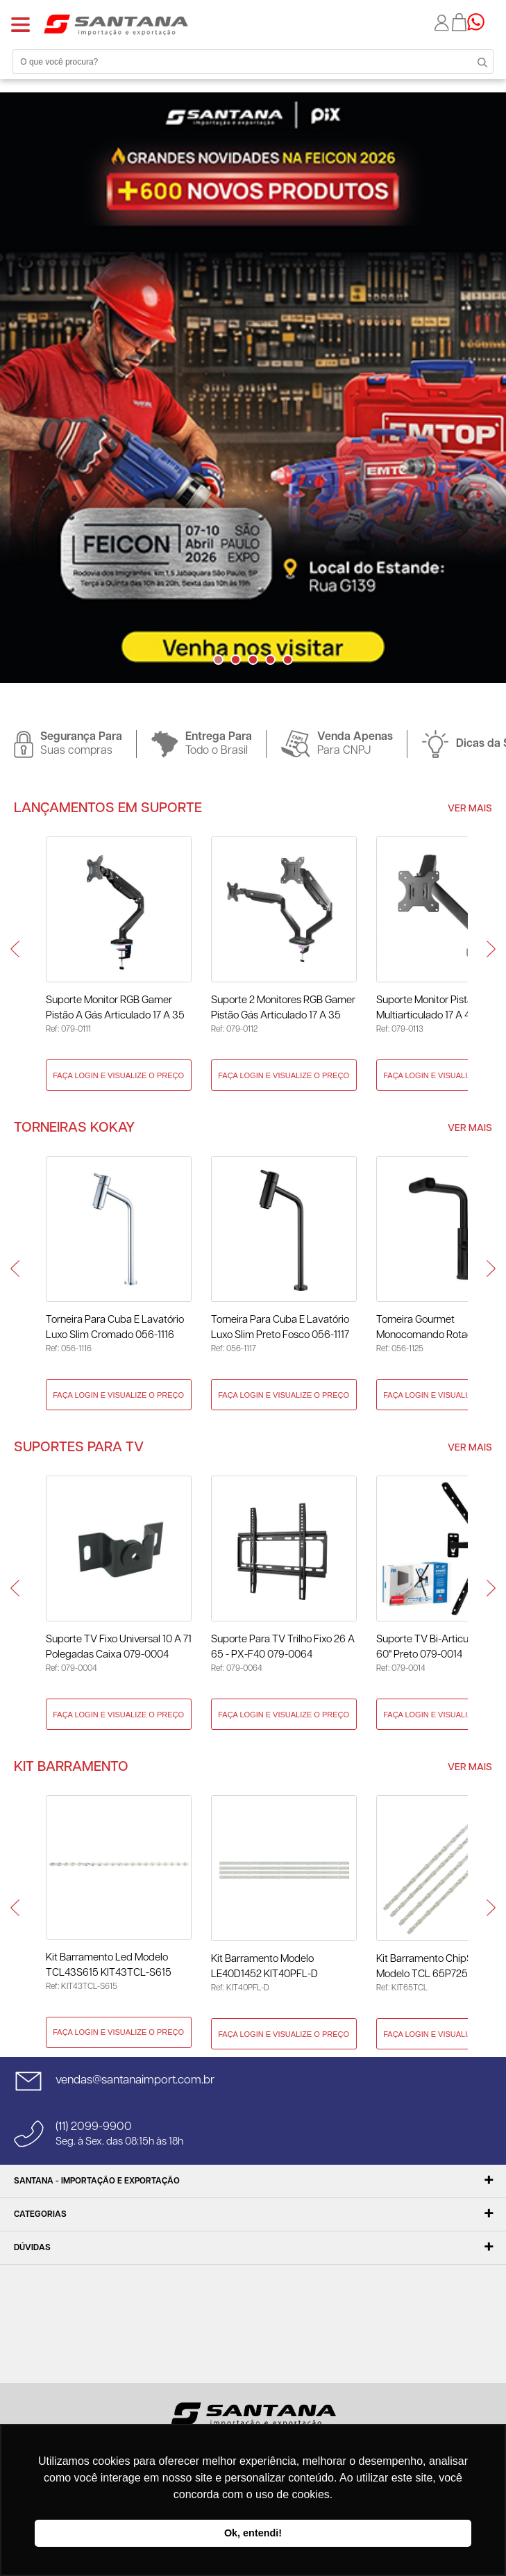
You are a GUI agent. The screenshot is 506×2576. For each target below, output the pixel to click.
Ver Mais (470, 809)
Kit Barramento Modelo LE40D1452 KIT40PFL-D (264, 1966)
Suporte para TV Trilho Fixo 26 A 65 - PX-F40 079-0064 (283, 1647)
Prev (14, 949)
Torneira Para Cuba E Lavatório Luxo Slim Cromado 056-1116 (115, 1327)
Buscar (478, 61)
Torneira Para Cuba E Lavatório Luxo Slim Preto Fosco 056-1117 (280, 1327)
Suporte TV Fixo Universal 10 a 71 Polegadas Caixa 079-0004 (119, 1647)
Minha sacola (459, 22)
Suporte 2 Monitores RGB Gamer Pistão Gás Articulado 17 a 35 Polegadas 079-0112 (283, 1009)
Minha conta (443, 23)
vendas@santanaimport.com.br (135, 2080)
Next (264, 687)
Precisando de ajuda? (480, 22)
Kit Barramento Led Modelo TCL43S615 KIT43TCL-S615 (108, 1965)
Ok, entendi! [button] (253, 2532)
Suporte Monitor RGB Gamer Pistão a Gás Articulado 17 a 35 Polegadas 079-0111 (115, 1009)
